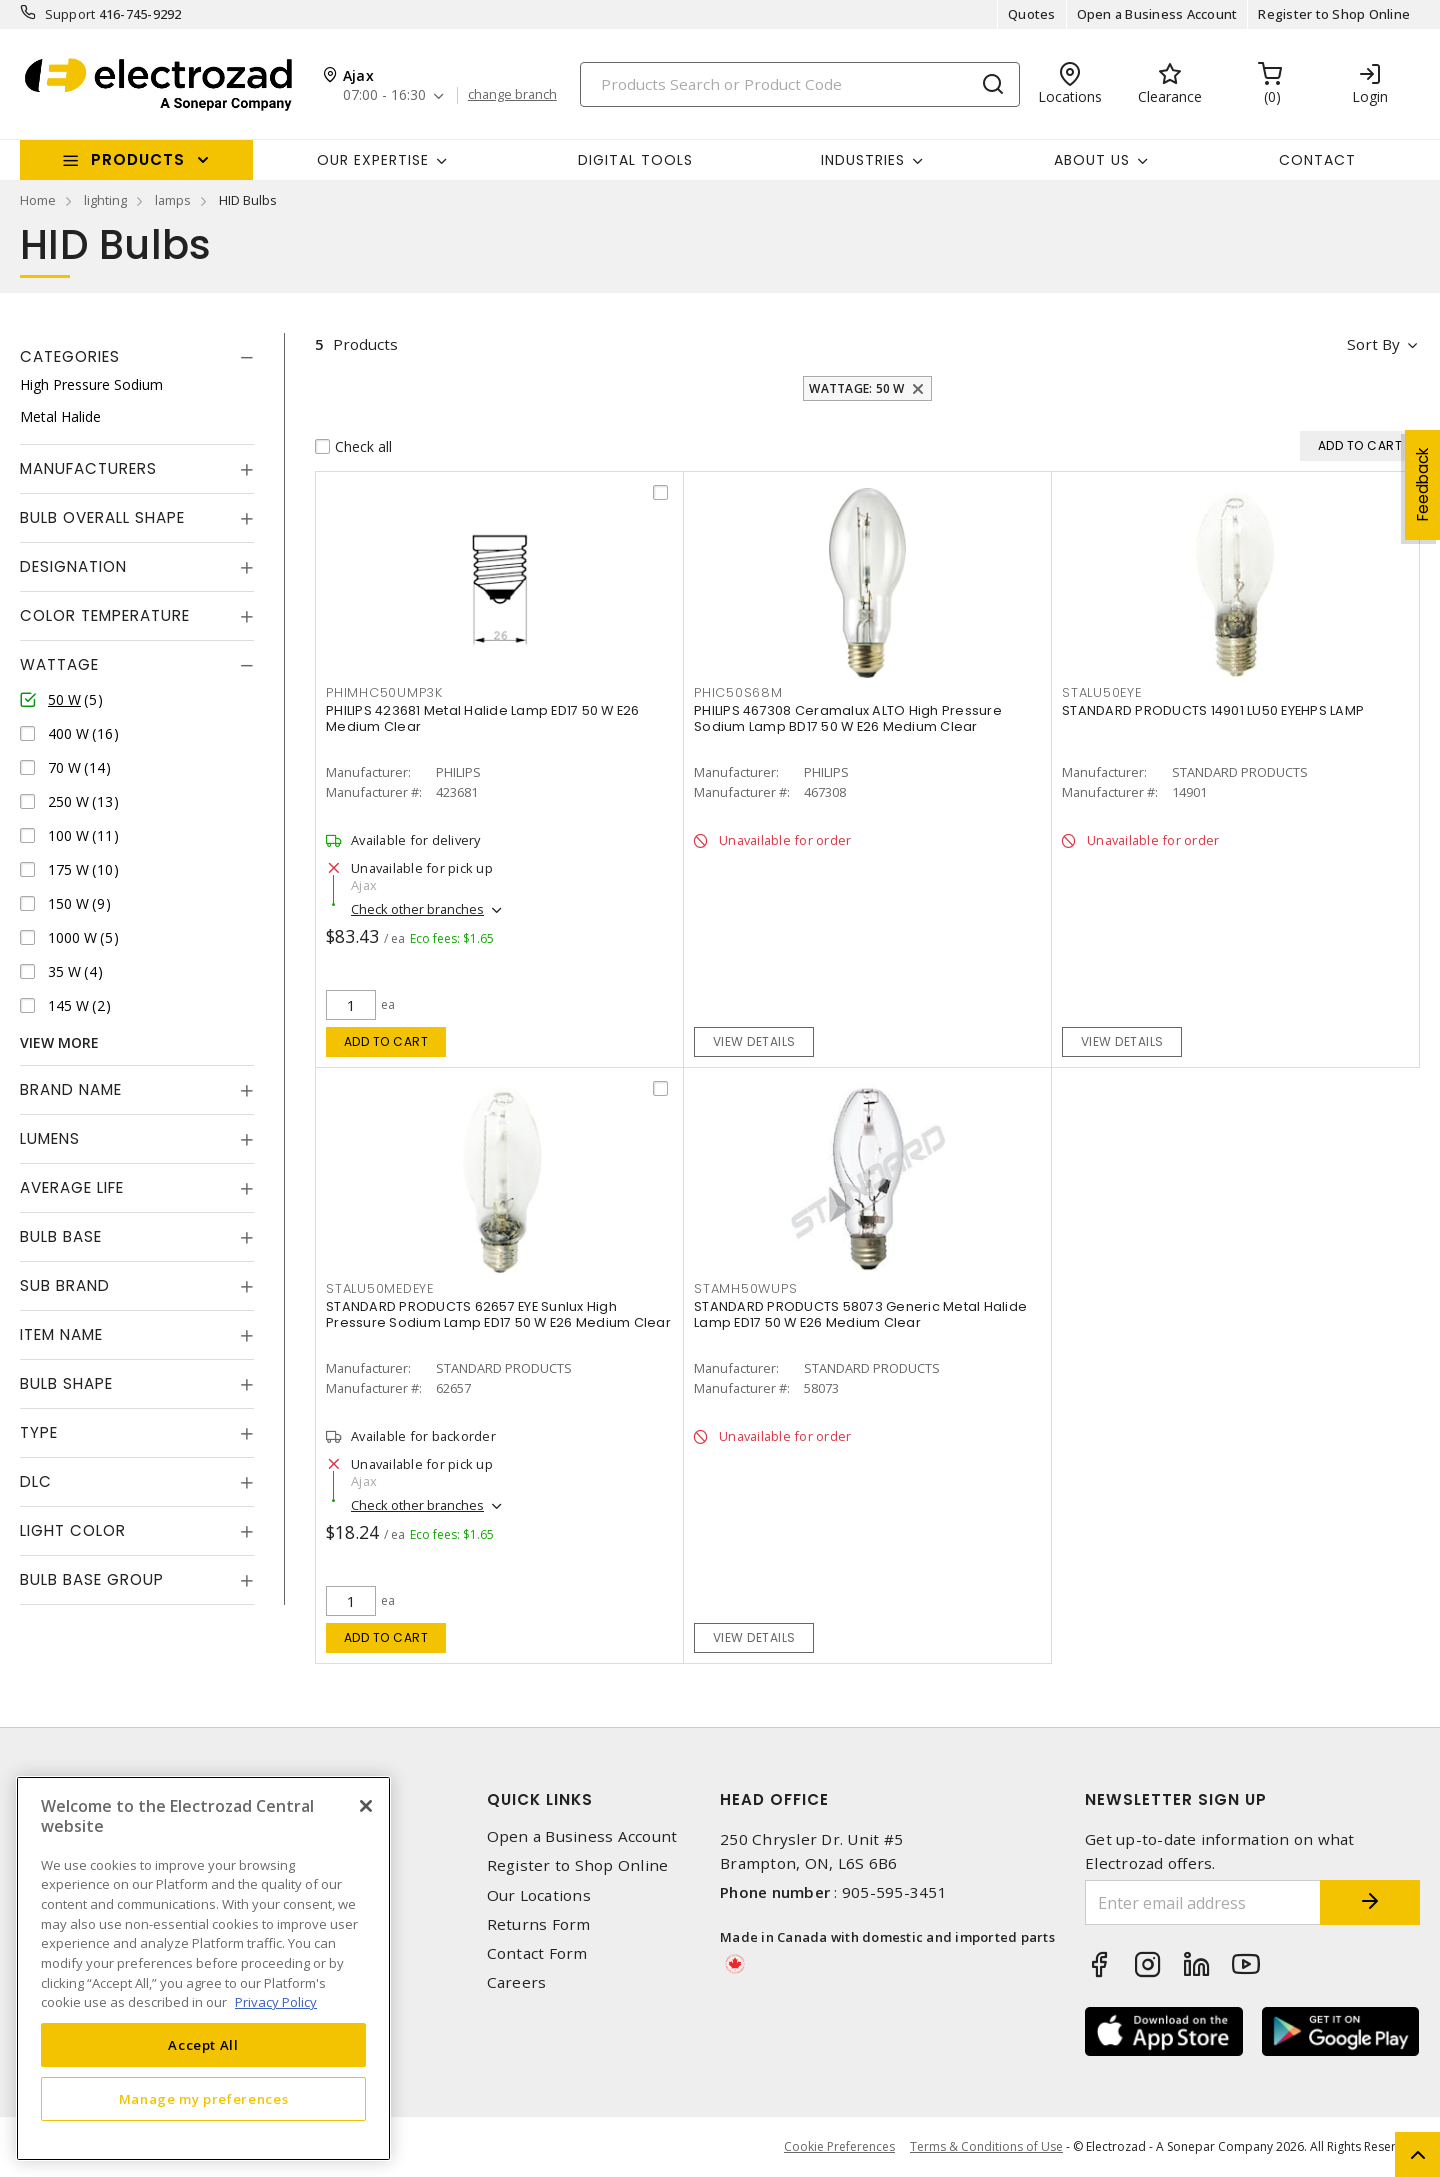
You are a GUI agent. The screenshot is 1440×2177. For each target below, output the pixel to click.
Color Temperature (105, 615)
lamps (173, 200)
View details (754, 1041)
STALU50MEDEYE (380, 1288)
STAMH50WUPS (745, 1288)
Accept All (203, 2045)
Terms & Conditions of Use (986, 2146)
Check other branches (417, 909)
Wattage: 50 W (856, 388)
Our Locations (539, 1895)
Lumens (50, 1138)
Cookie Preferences (839, 2147)
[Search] (800, 84)
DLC (36, 1481)
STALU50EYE (1102, 692)
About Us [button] (1092, 160)
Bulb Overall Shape (102, 517)
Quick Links (540, 1799)
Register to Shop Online (1334, 14)
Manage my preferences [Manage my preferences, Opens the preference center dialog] (204, 2099)
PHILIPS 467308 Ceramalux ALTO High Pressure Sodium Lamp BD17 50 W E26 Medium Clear (848, 718)
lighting (105, 200)
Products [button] (138, 159)
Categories (70, 356)
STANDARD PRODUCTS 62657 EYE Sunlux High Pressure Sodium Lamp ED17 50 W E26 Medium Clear (498, 1314)
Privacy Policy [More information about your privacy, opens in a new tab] (276, 2002)
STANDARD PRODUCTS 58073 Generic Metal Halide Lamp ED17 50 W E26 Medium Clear (860, 1314)
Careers (517, 1982)
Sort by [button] (1373, 344)
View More (59, 1042)
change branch (512, 95)
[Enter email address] (1203, 1902)
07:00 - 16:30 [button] (384, 95)
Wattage (59, 664)
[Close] (366, 1806)
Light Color (73, 1530)
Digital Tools (635, 160)
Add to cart (386, 1041)
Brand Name (71, 1089)
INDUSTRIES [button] (863, 160)
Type (39, 1432)
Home (38, 200)
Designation (73, 566)
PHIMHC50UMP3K (384, 692)
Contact (1317, 160)
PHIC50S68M (738, 692)
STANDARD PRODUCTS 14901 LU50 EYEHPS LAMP (1213, 710)
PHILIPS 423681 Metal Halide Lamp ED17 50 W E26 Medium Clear (483, 718)
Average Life (72, 1187)
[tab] (137, 357)
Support (70, 14)
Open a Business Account (1157, 14)
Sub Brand (65, 1285)
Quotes (1032, 14)
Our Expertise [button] (373, 160)
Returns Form (539, 1924)
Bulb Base (61, 1236)
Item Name (61, 1334)
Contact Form (537, 1953)
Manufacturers (88, 468)
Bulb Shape (66, 1383)
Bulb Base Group (92, 1579)
